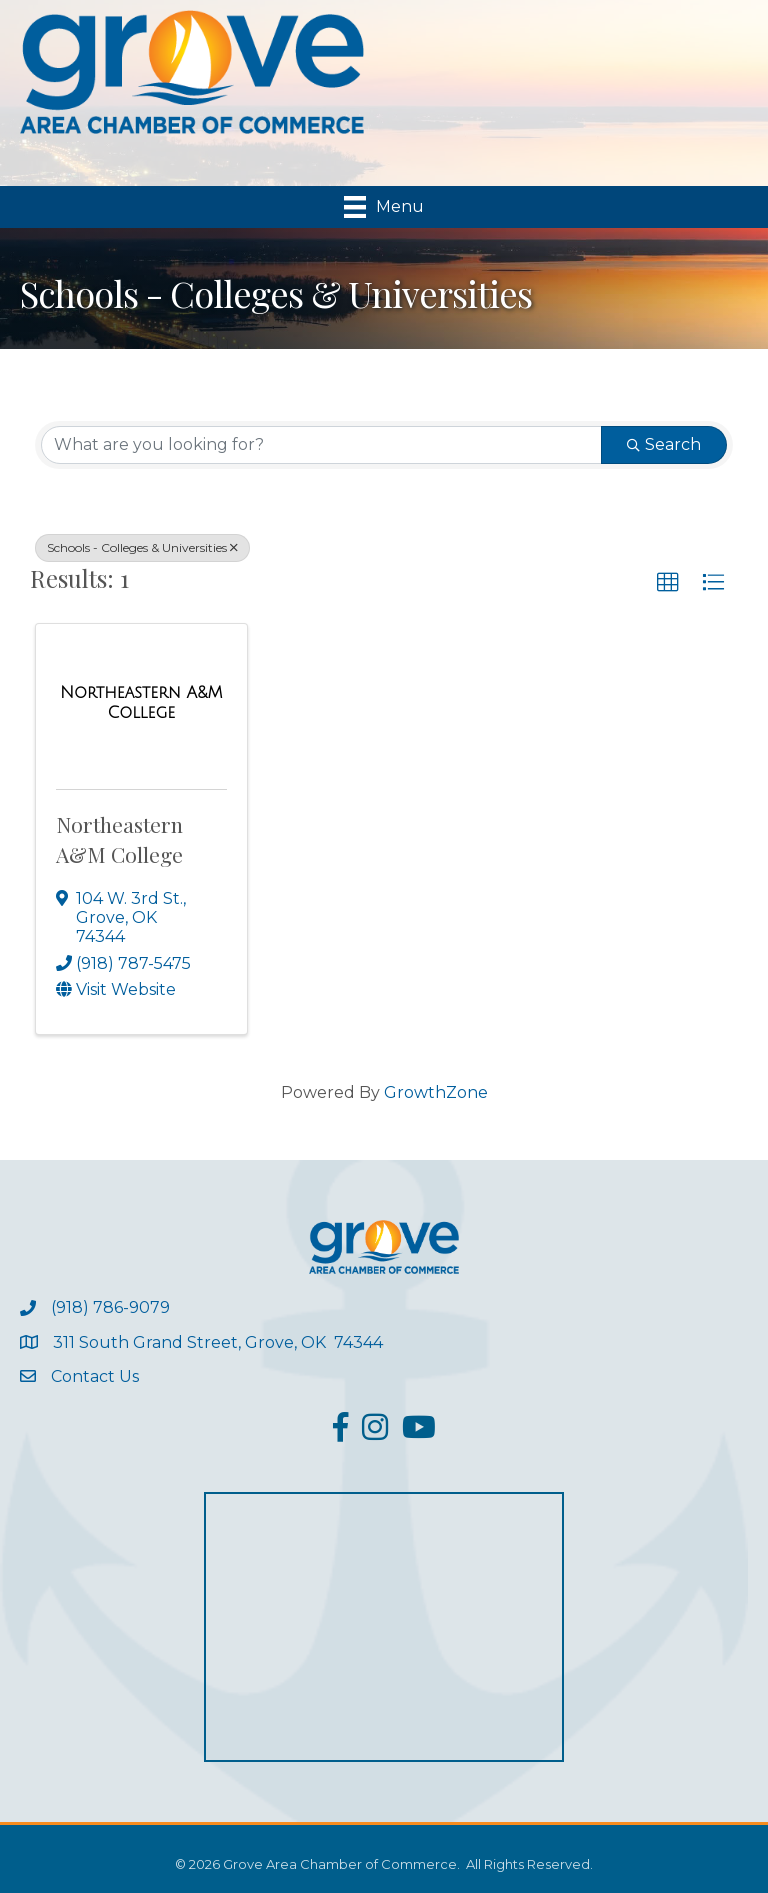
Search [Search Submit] (664, 444)
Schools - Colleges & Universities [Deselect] (142, 547)
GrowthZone (436, 1092)
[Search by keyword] (321, 445)
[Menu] (384, 207)
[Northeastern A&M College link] (141, 702)
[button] (668, 583)
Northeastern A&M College (119, 838)
